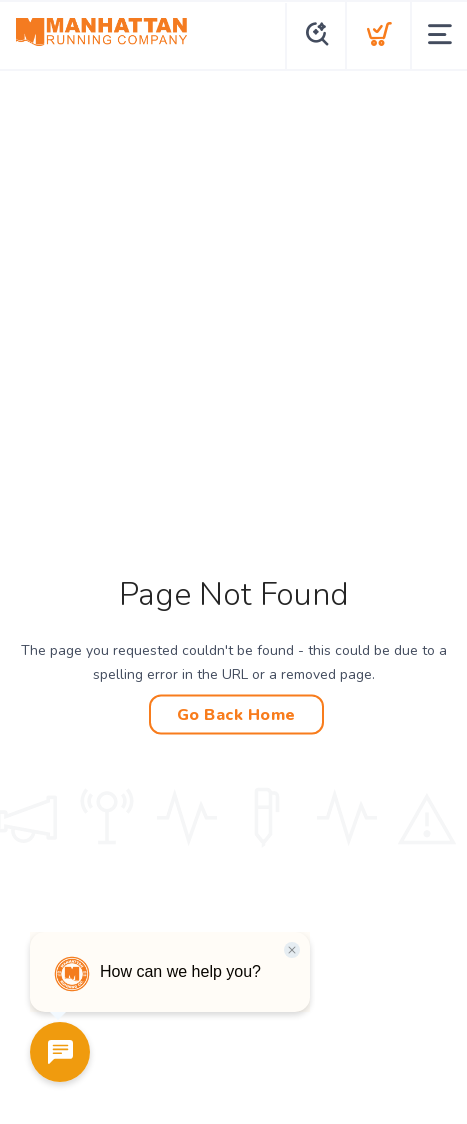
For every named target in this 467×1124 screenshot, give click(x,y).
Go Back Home (236, 715)
